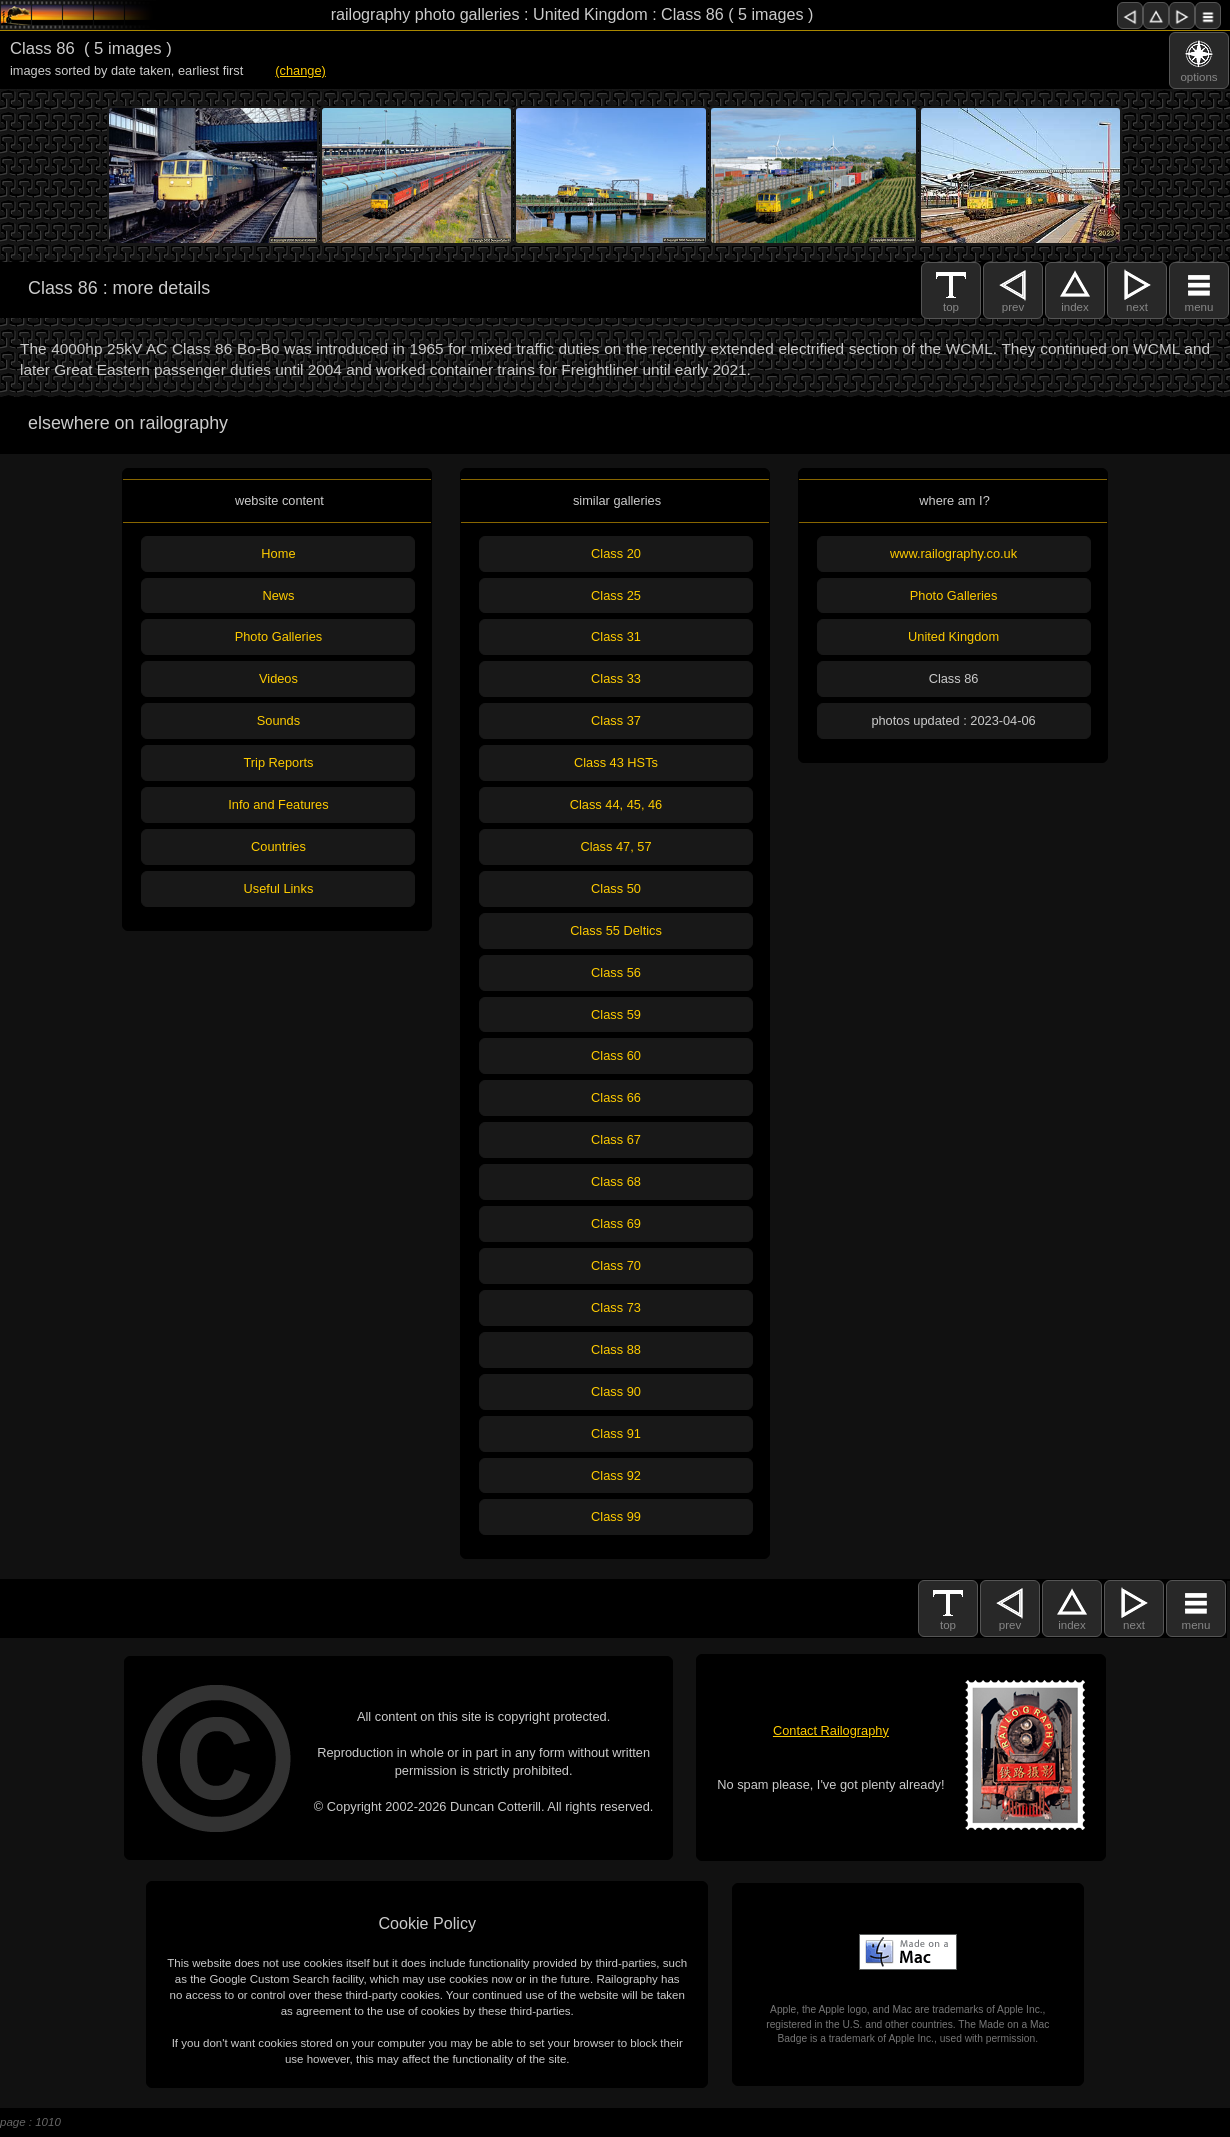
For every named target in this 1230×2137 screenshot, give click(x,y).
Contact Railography (831, 1730)
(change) (300, 70)
